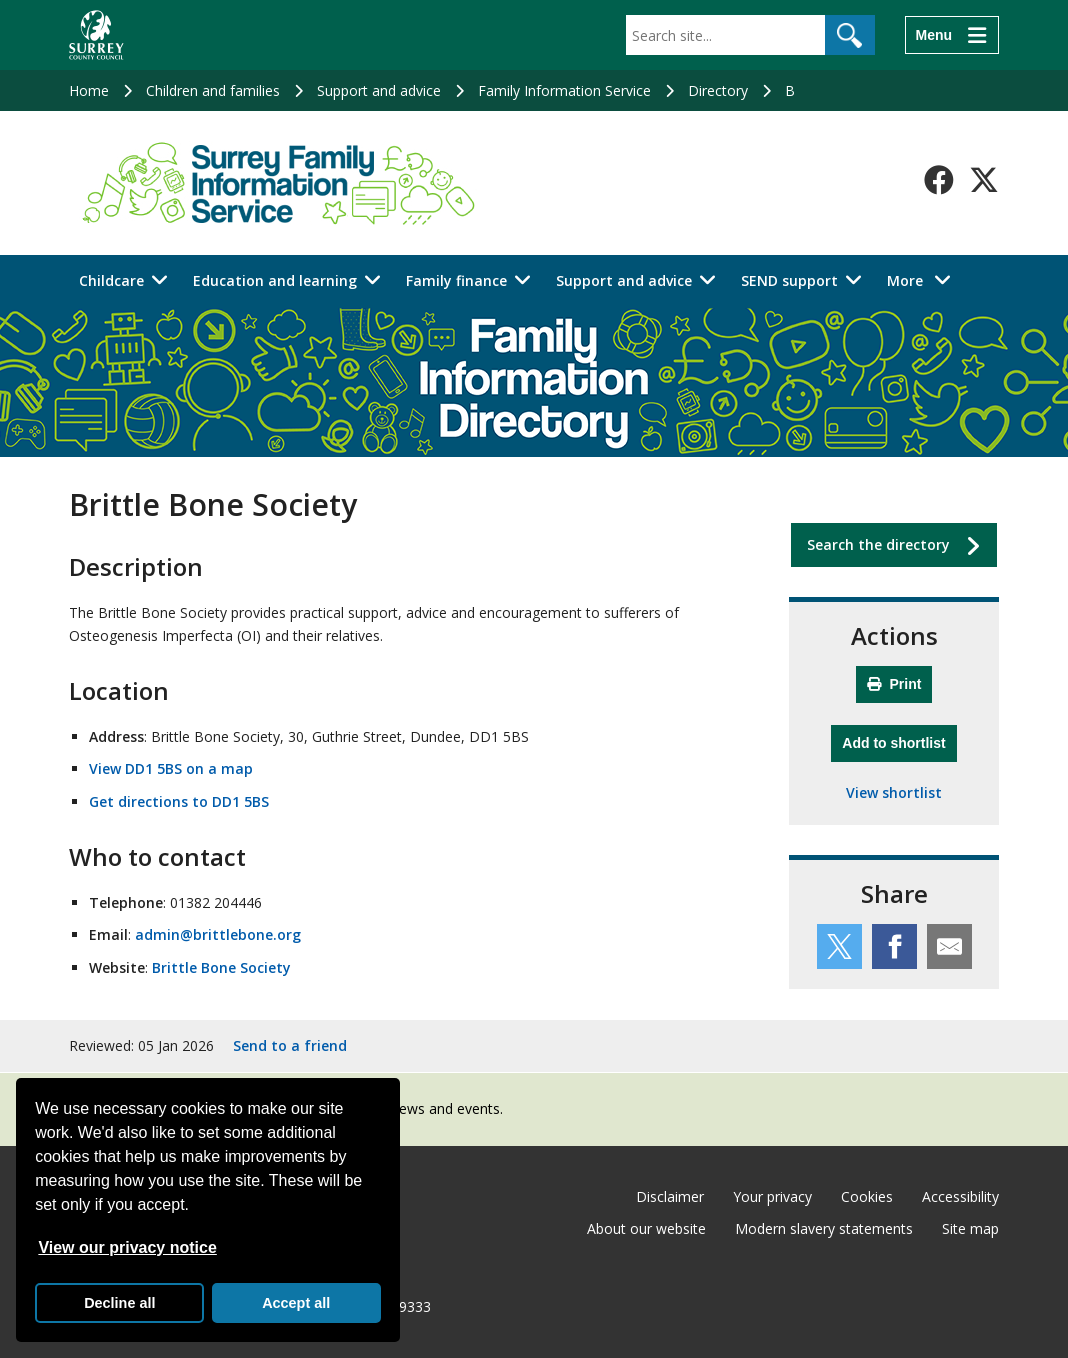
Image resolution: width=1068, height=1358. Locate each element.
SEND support (789, 280)
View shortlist (894, 792)
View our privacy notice (127, 1247)
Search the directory (878, 544)
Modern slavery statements (824, 1228)
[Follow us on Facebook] (939, 180)
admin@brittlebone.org (218, 934)
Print (894, 684)
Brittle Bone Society (221, 967)
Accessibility (960, 1196)
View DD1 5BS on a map (171, 768)
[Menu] (952, 35)
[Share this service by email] (949, 946)
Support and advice (379, 90)
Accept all (296, 1303)
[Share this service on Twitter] (839, 946)
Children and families (213, 90)
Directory (718, 90)
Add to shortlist (899, 740)
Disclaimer (670, 1196)
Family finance (456, 280)
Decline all (119, 1303)
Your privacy (772, 1196)
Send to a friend (290, 1045)
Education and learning (275, 280)
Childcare (111, 280)
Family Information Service (564, 90)
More (924, 279)
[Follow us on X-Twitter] (984, 180)
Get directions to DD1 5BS (179, 801)
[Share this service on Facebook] (894, 946)
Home (89, 90)
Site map (970, 1228)
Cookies (867, 1196)
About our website (646, 1228)
